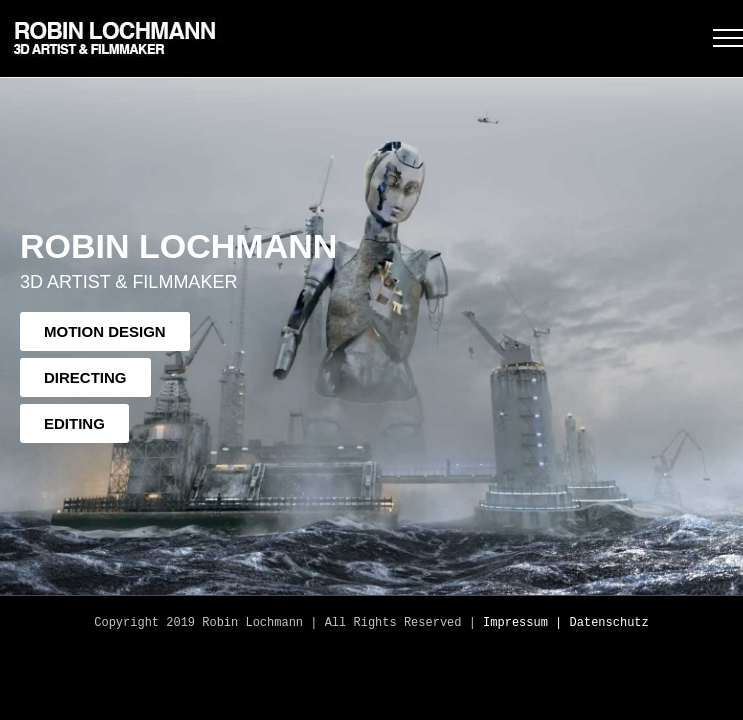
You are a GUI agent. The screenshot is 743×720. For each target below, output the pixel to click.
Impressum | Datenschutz (566, 623)
